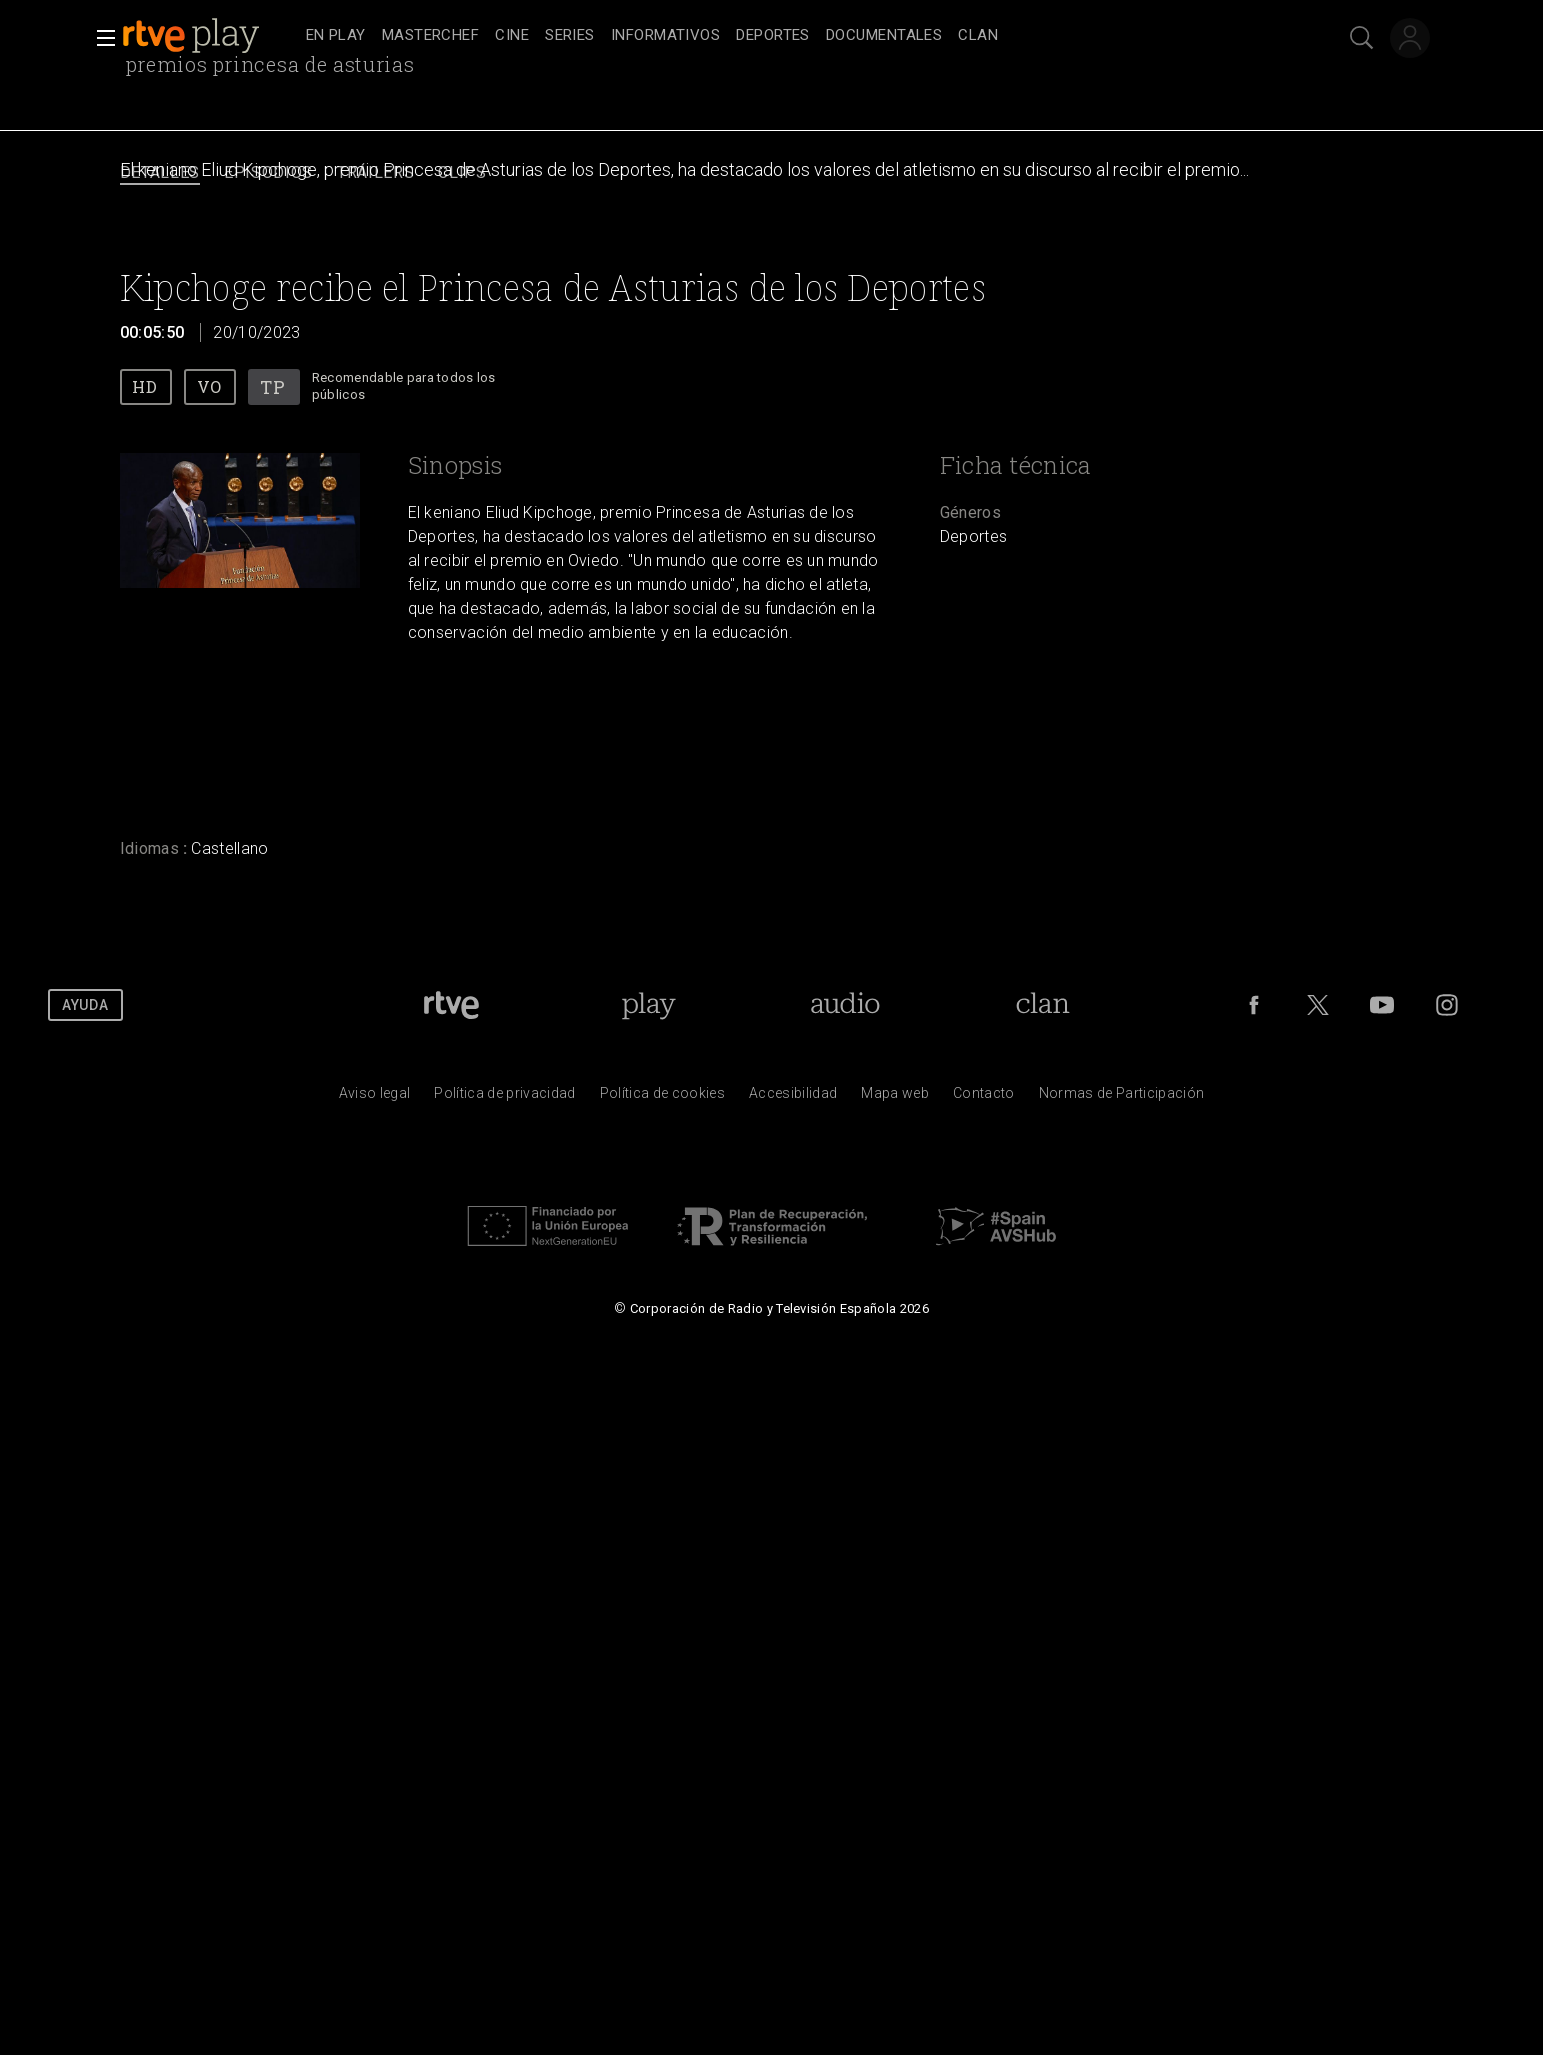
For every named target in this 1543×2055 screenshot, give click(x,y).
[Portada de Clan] (1043, 1005)
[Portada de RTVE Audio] (845, 1005)
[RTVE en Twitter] (1318, 1005)
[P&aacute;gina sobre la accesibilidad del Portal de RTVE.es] (793, 1098)
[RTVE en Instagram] (1447, 1005)
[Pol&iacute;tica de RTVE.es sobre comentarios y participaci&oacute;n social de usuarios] (1122, 1098)
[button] (100, 38)
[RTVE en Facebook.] (1254, 1005)
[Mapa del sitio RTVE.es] (895, 1098)
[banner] (210, 36)
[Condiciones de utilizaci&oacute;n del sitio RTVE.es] (375, 1098)
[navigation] (794, 36)
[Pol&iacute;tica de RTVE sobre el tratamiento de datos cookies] (662, 1098)
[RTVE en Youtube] (1382, 1005)
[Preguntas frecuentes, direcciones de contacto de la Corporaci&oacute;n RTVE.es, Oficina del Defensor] (984, 1098)
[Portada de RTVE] (451, 1005)
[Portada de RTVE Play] (648, 1005)
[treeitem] (336, 36)
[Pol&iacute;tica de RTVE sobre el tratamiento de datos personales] (504, 1098)
